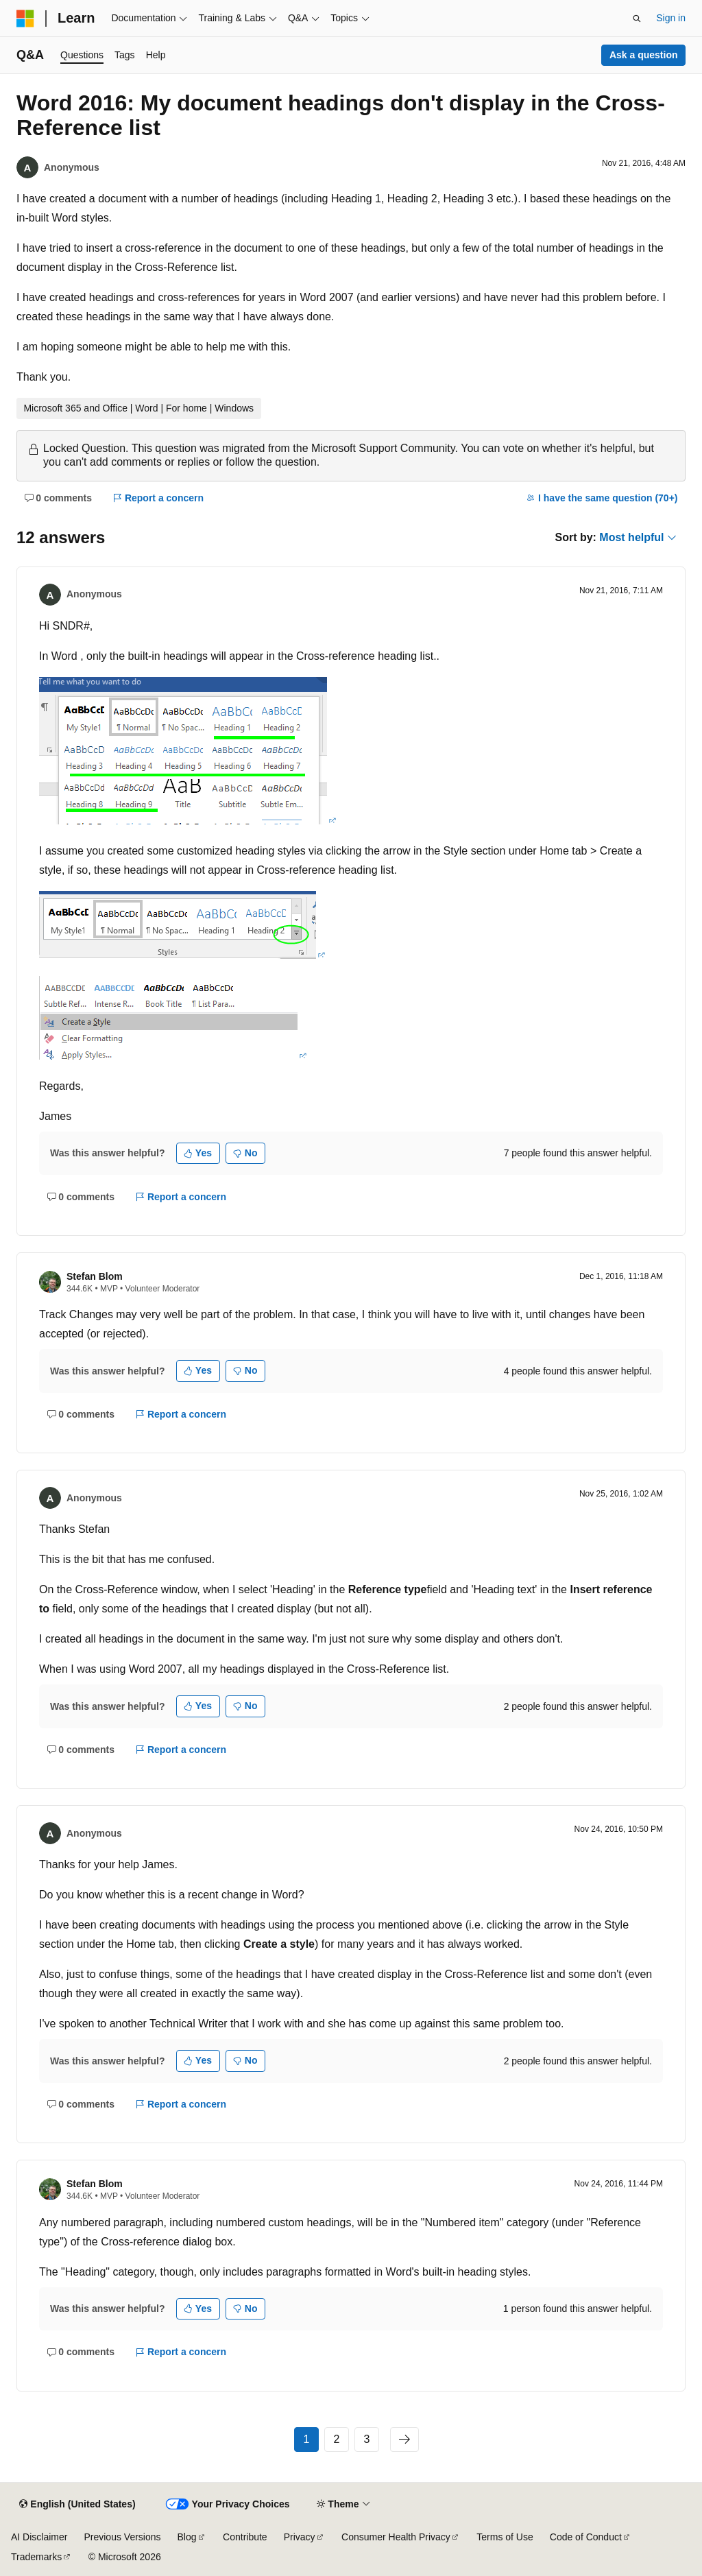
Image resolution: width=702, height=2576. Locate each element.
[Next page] (404, 2439)
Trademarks (36, 2556)
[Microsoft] (25, 18)
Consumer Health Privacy (395, 2536)
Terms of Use (504, 2536)
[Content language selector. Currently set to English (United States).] (77, 2505)
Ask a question (643, 54)
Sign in (671, 17)
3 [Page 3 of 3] (367, 2439)
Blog (187, 2536)
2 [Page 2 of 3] (337, 2439)
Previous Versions (122, 2536)
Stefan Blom (94, 1276)
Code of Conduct (586, 2536)
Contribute (245, 2536)
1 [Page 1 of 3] (307, 2439)
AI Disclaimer (39, 2536)
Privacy (299, 2536)
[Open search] (637, 18)
